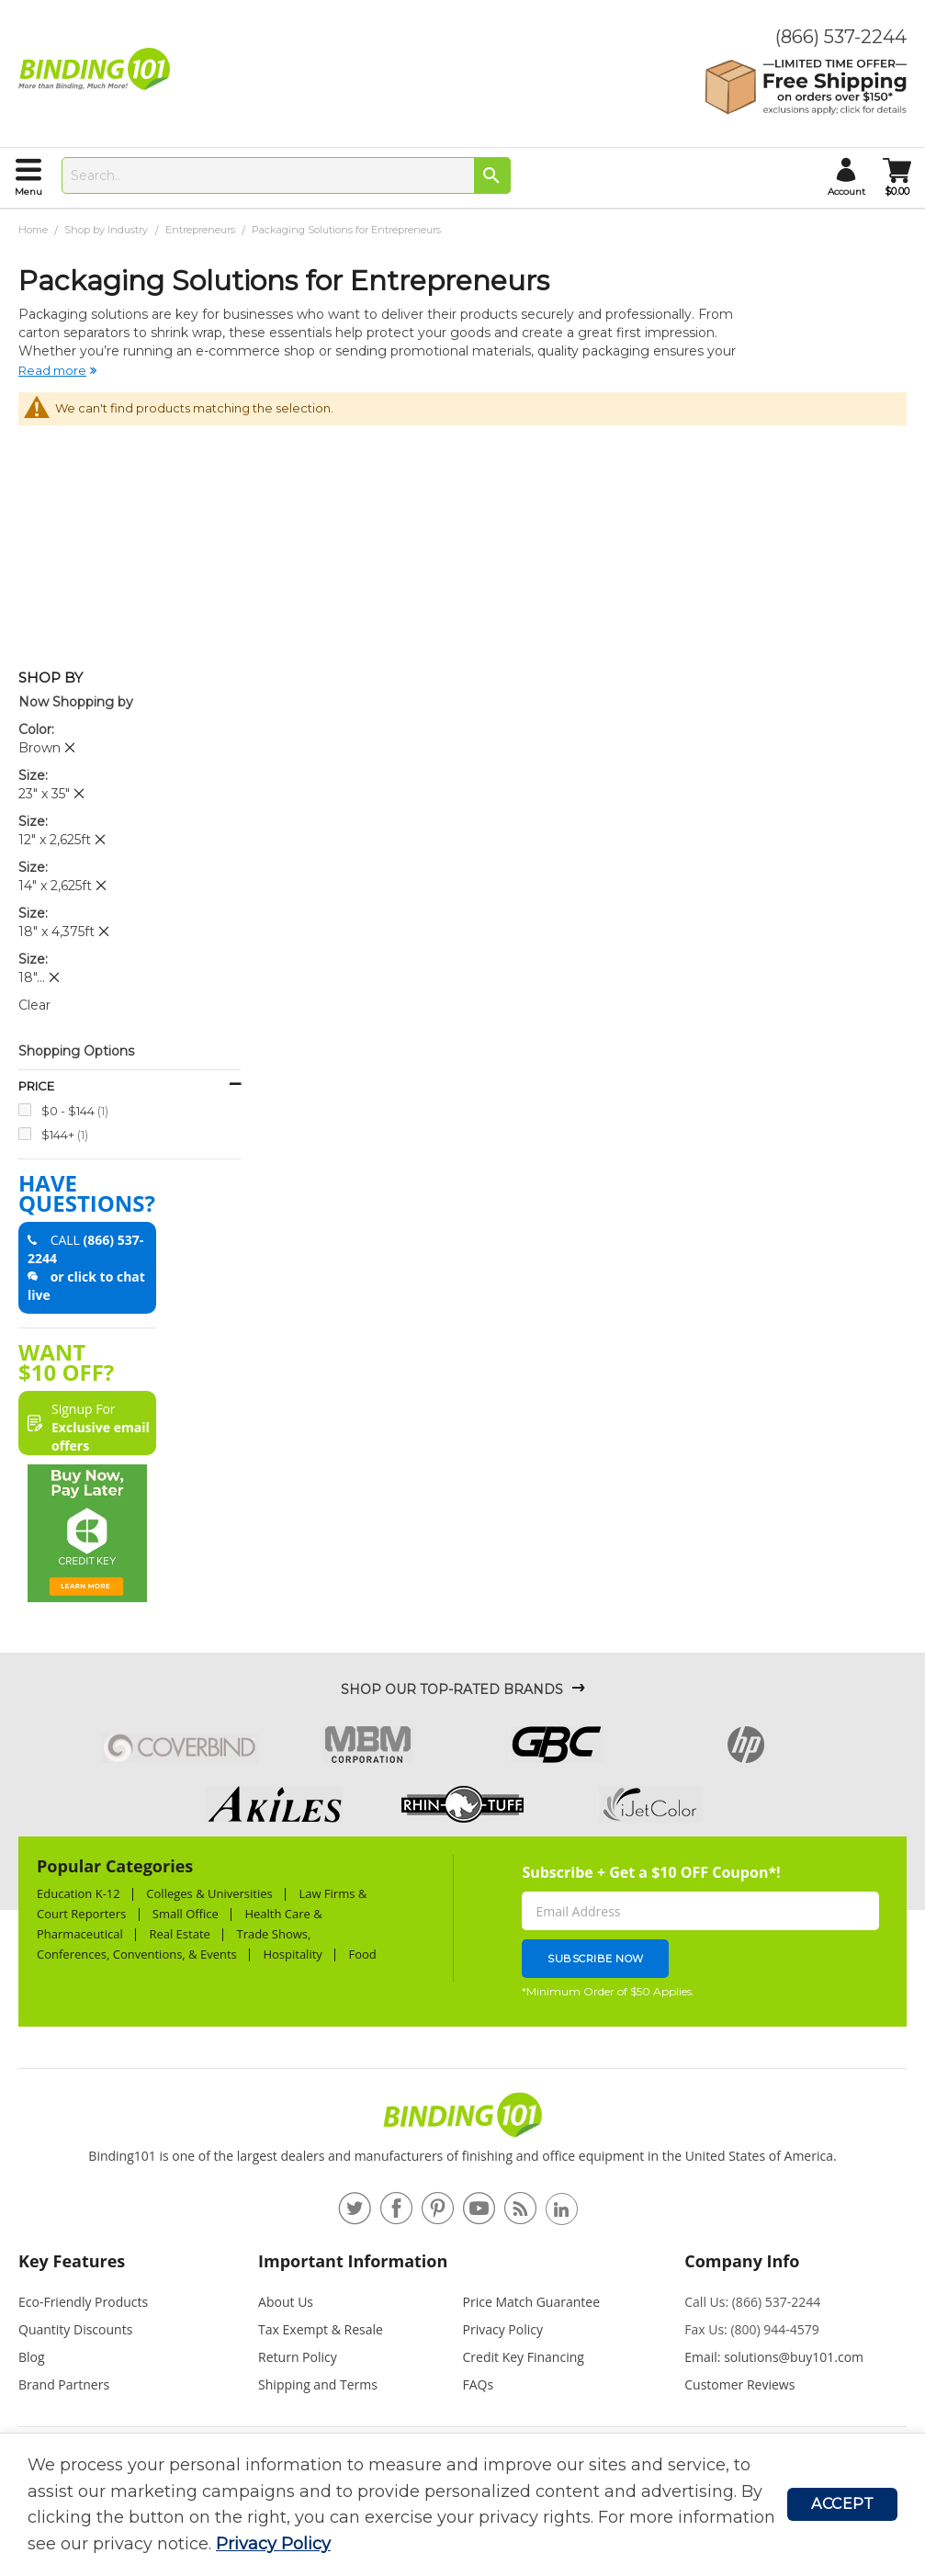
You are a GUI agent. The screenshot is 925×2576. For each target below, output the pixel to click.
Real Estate (179, 1934)
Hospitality (292, 1954)
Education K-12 (78, 1893)
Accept (842, 2504)
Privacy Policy (273, 2544)
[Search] (492, 175)
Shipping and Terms (318, 2384)
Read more (52, 370)
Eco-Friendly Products (83, 2301)
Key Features (71, 2261)
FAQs (478, 2384)
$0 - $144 (74, 1110)
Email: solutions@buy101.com (773, 2357)
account (846, 192)
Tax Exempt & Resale (320, 2329)
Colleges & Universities (209, 1893)
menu (28, 192)
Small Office (185, 1913)
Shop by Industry (107, 229)
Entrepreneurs (201, 229)
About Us (285, 2301)
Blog (31, 2357)
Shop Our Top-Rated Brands (452, 1689)
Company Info (741, 2261)
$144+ (64, 1134)
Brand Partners (63, 2384)
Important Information (352, 2261)
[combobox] (286, 175)
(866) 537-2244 (841, 37)
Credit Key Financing (523, 2357)
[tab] (129, 2269)
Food (362, 1954)
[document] (407, 2505)
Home (34, 229)
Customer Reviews (739, 2384)
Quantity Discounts (75, 2329)
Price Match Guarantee (532, 2301)
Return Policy (297, 2357)
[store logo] (98, 69)
